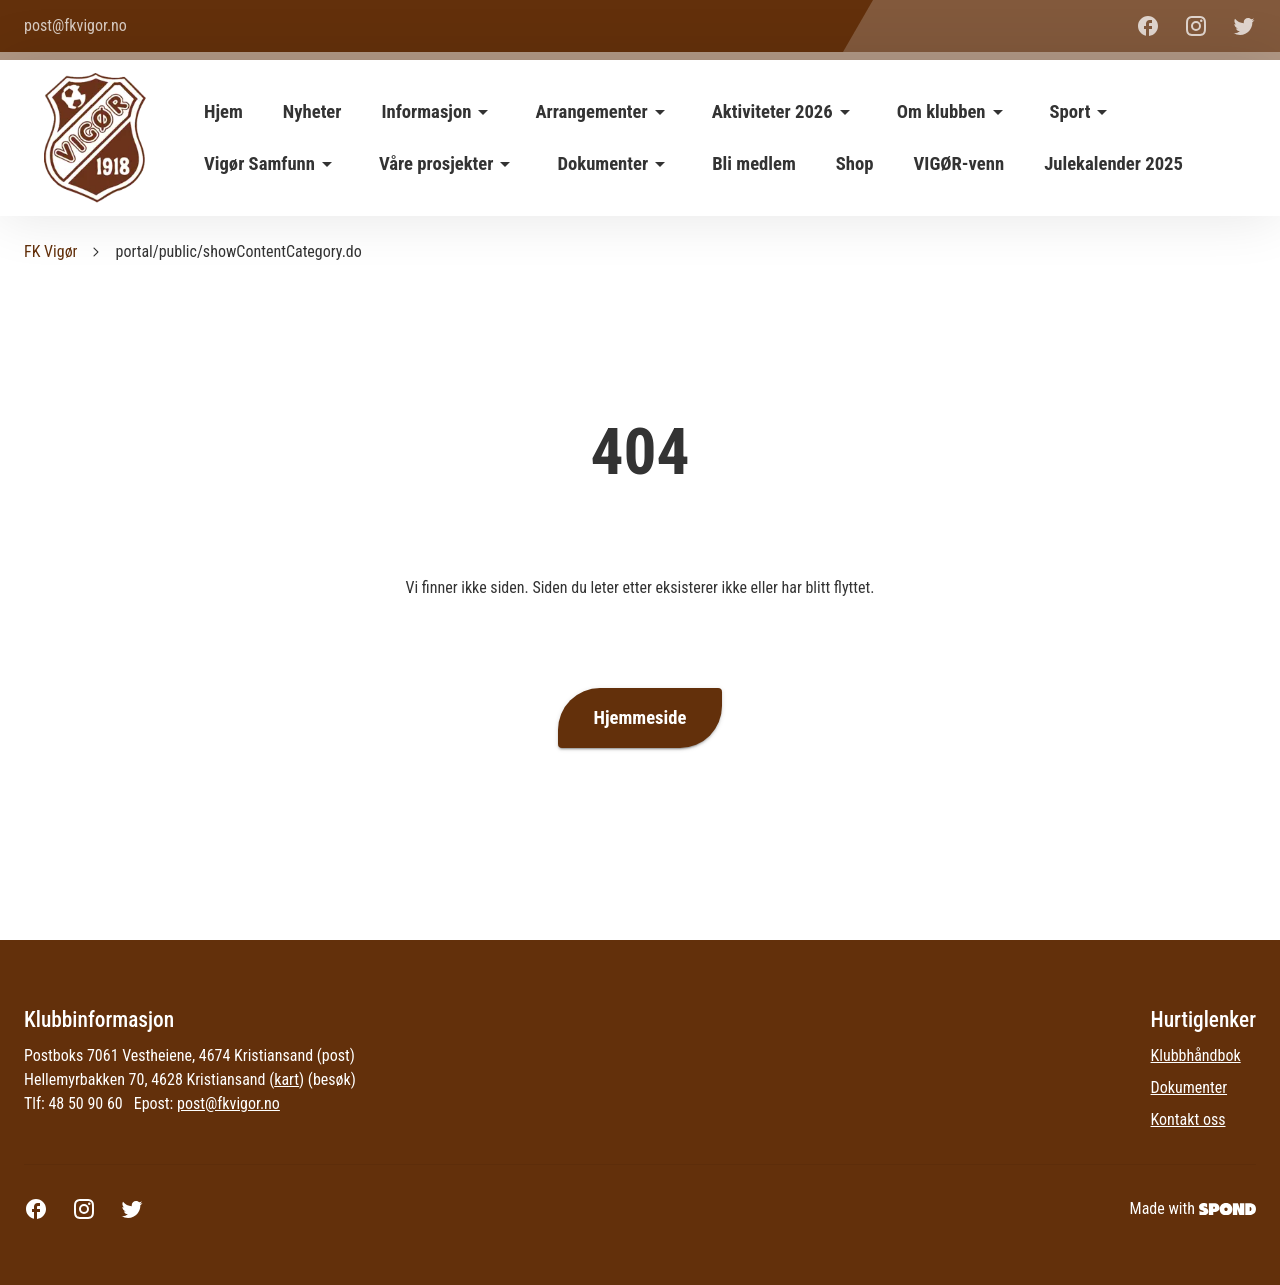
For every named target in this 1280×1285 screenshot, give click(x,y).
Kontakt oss (1188, 1119)
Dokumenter (1189, 1087)
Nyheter (312, 112)
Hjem (223, 112)
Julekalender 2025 (1113, 164)
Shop (855, 164)
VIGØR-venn (959, 164)
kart (286, 1079)
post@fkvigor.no (228, 1103)
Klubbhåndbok (1196, 1055)
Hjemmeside (640, 718)
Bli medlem (754, 164)
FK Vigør (50, 251)
